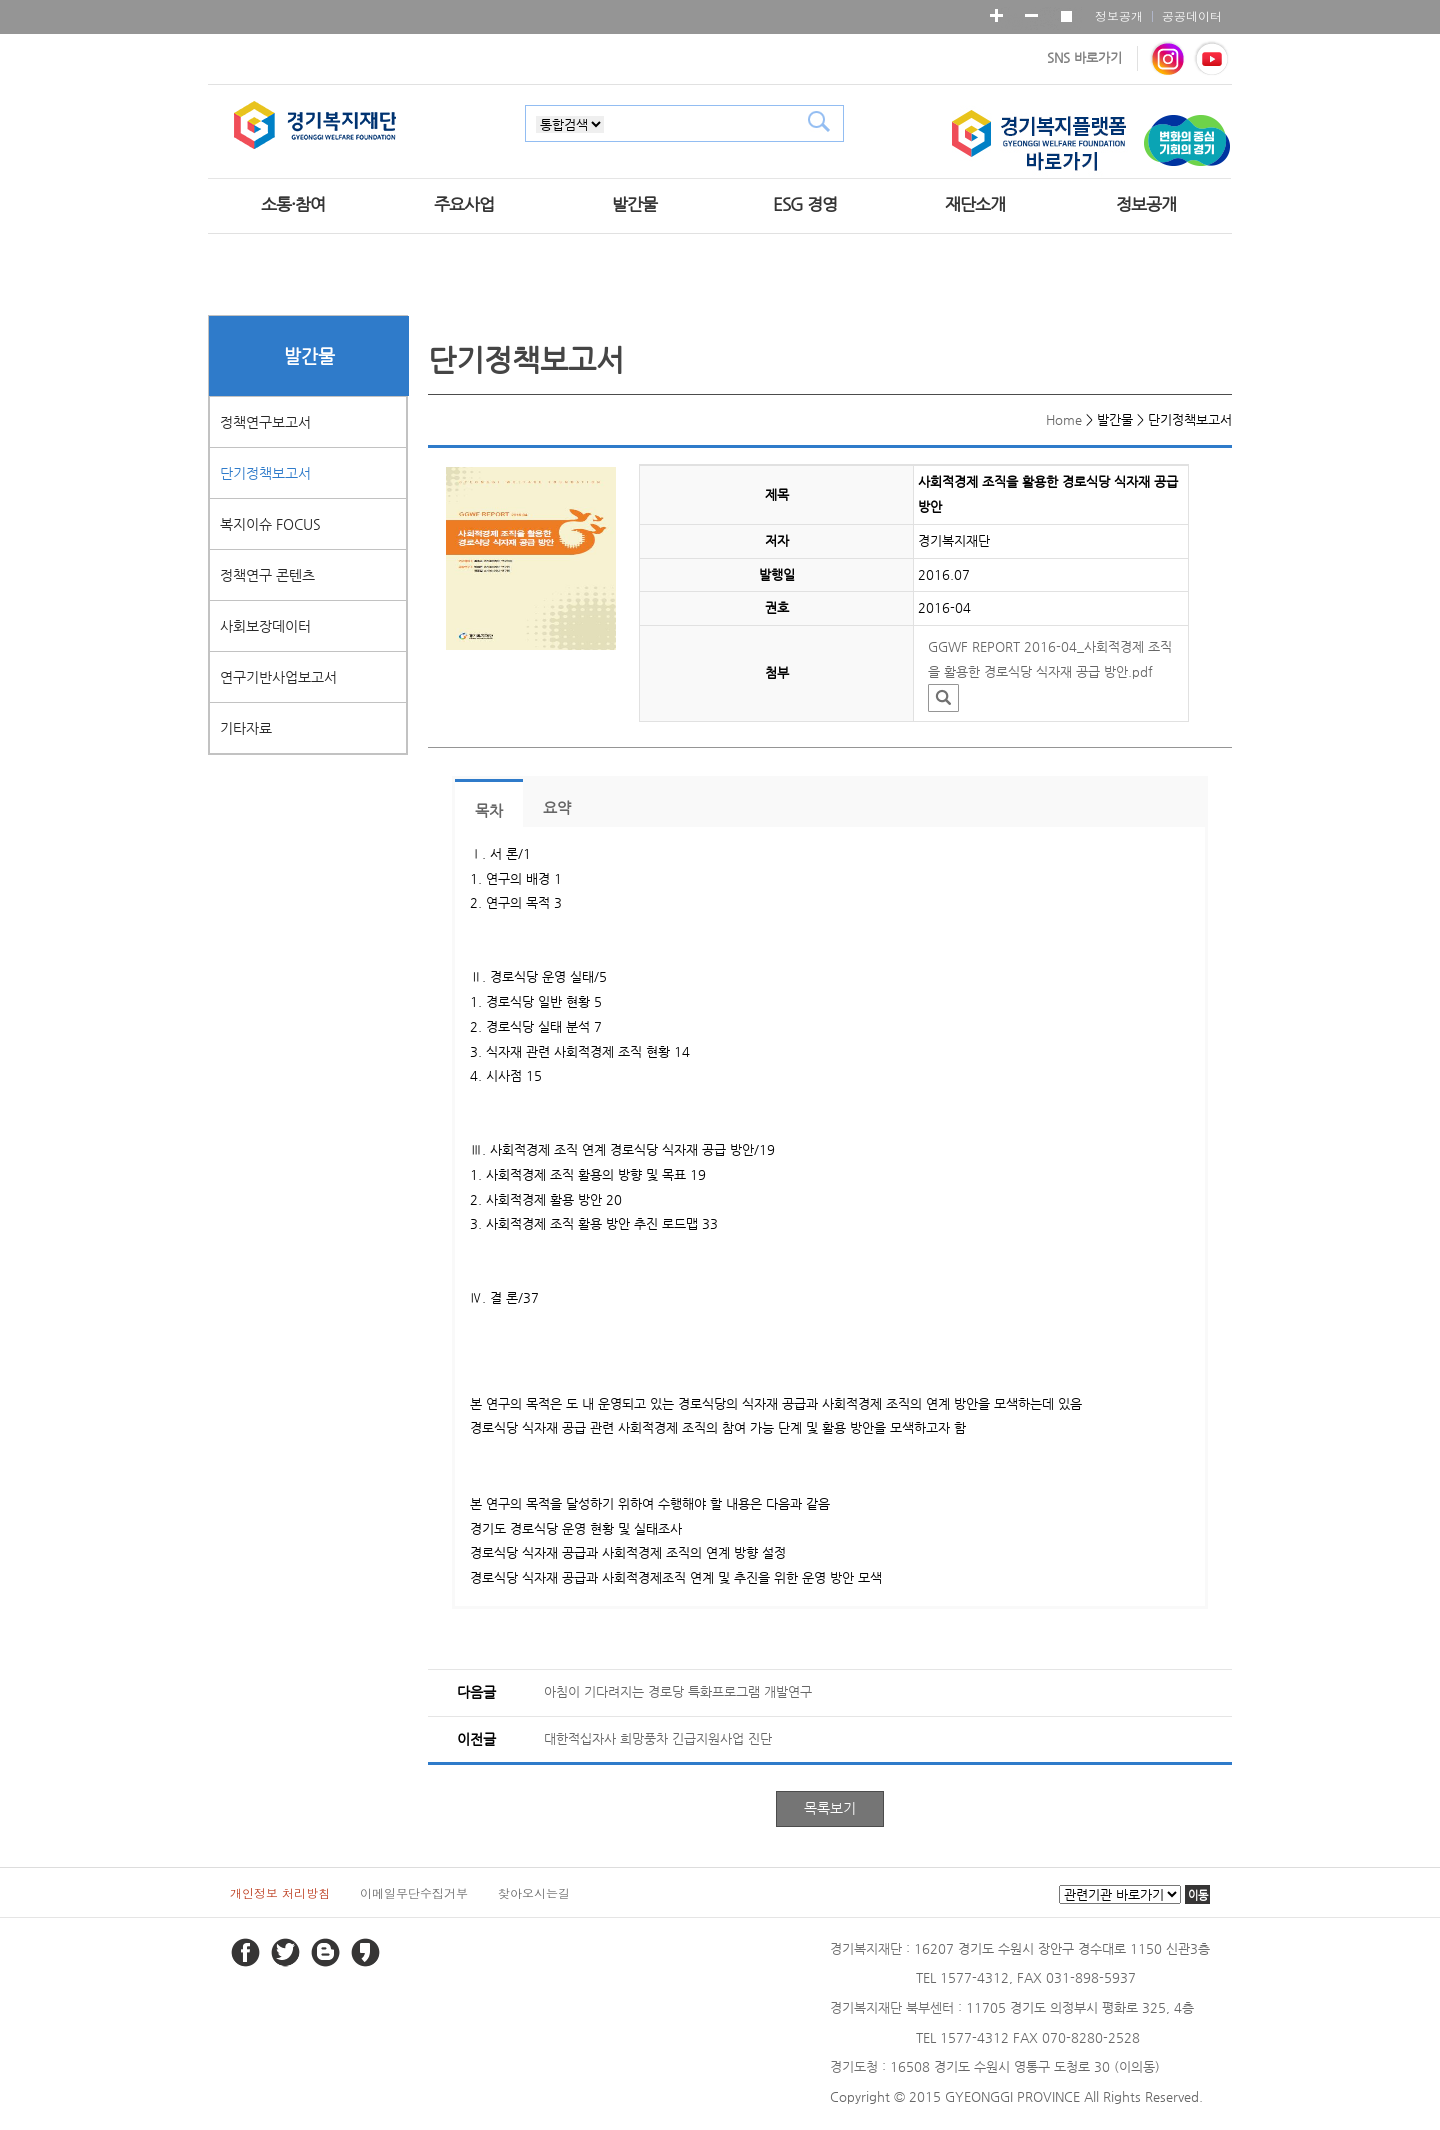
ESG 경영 (805, 204)
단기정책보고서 (265, 473)
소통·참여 (293, 204)
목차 (489, 811)
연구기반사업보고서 (278, 677)
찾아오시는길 (534, 1892)
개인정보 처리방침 (280, 1892)
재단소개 (975, 204)
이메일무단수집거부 (414, 1892)
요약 (557, 808)
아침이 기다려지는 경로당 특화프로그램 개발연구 (678, 1691)
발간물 (634, 204)
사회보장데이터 (265, 626)
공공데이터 (1192, 15)
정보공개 (1119, 15)
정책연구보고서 (265, 422)
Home (1064, 419)
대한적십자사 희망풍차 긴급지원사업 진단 (658, 1738)
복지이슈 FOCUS (270, 524)
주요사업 (464, 204)
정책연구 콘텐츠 (267, 575)
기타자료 (246, 728)
